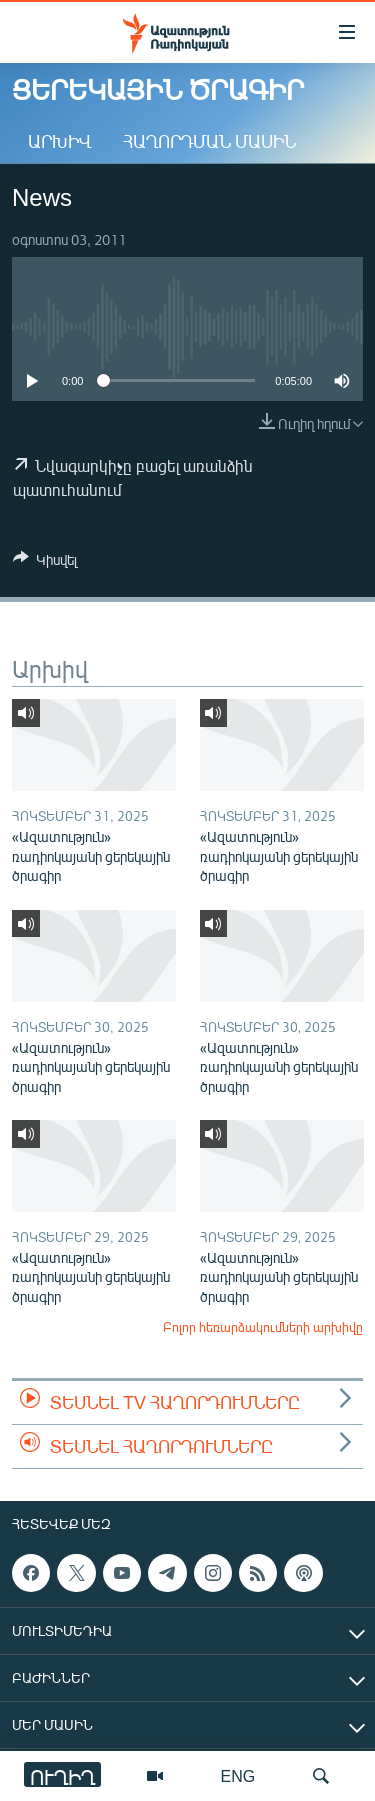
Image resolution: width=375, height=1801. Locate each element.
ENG (238, 1775)
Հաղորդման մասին (209, 141)
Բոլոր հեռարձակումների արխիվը (263, 1327)
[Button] (45, 563)
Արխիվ (59, 141)
